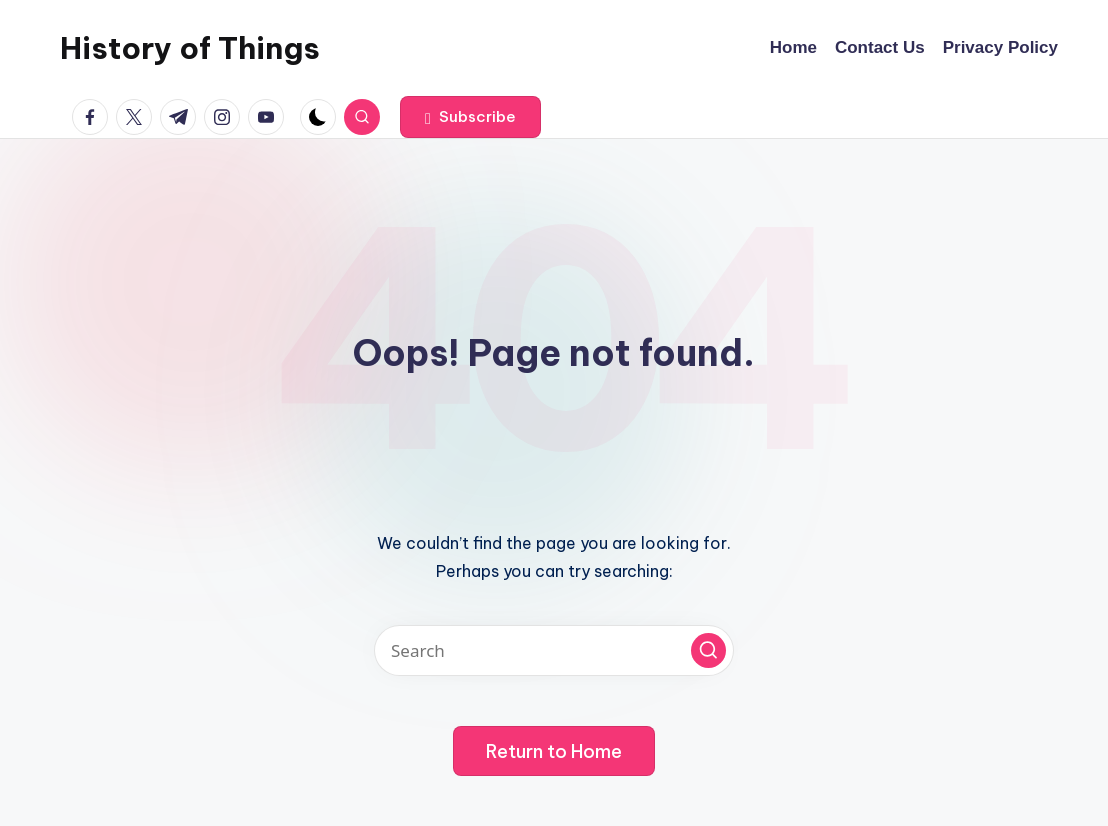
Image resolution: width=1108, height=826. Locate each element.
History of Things (190, 48)
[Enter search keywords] (554, 650)
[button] (470, 117)
